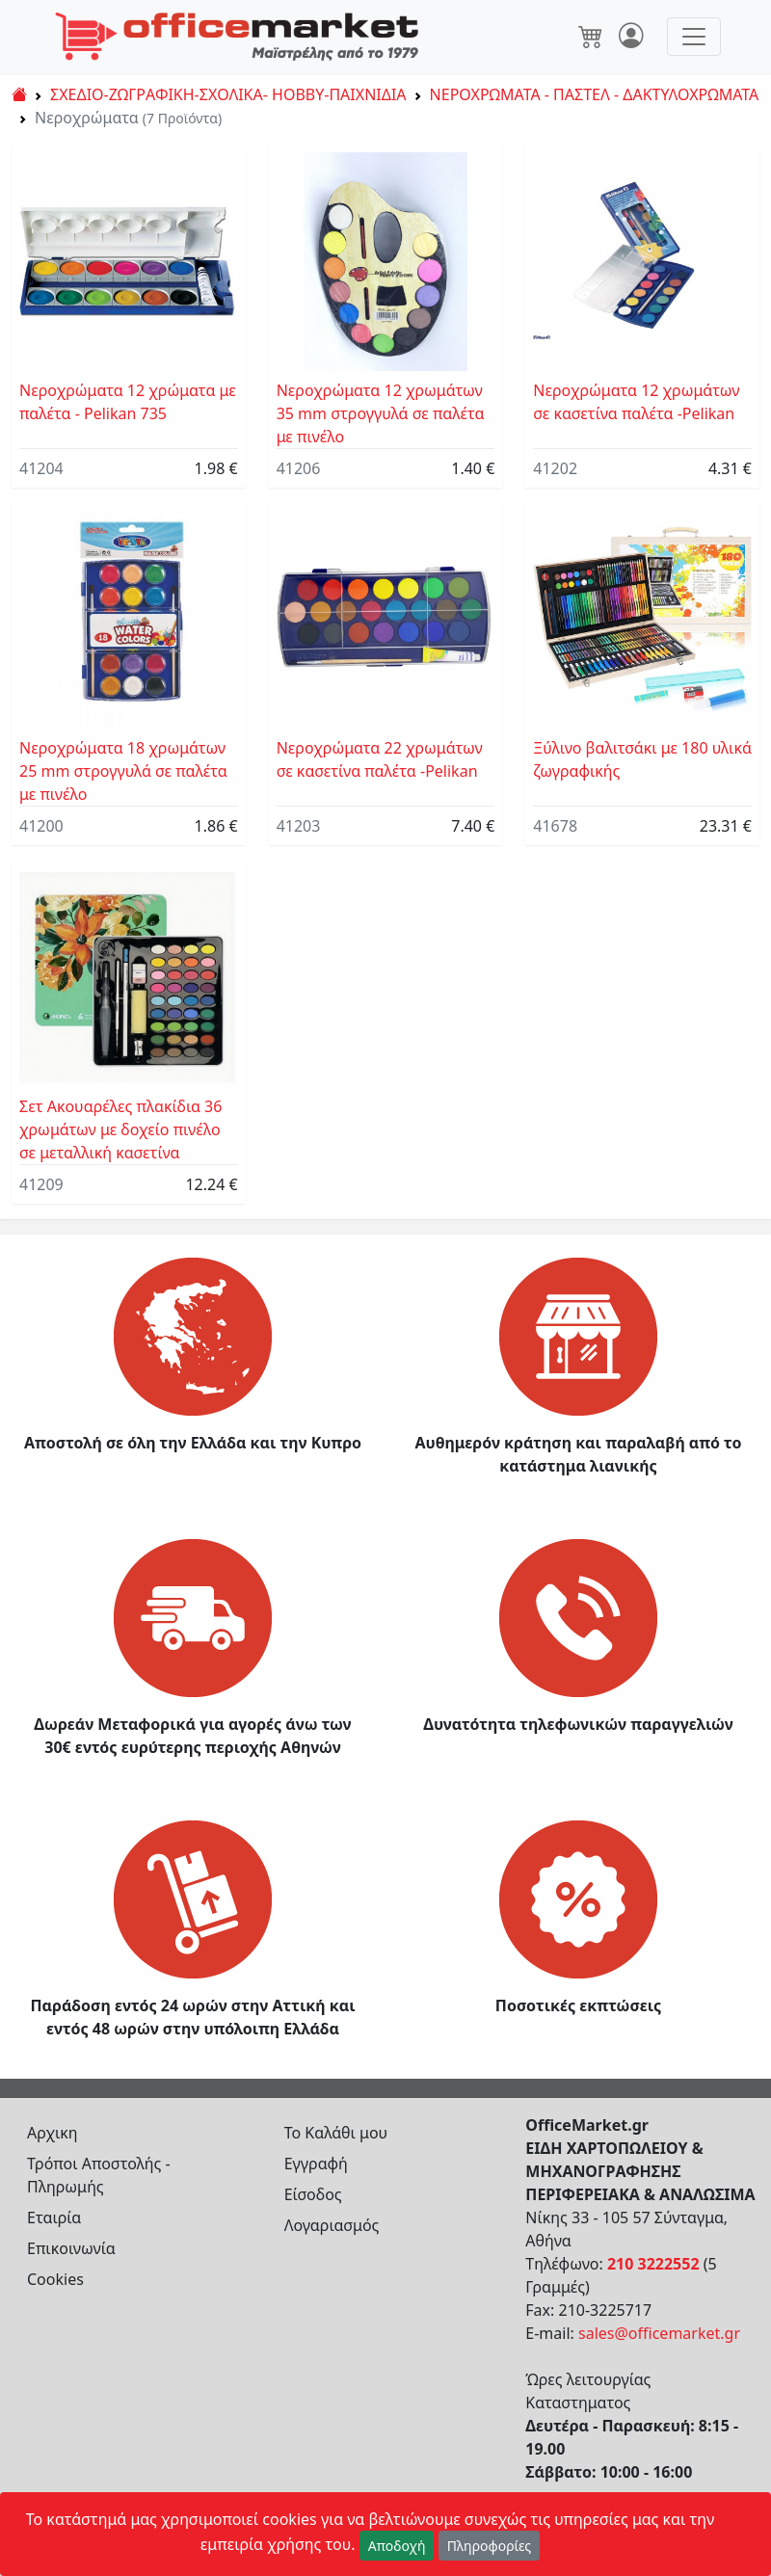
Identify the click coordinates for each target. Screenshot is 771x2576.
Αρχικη (52, 2132)
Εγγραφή (316, 2163)
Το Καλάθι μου (336, 2132)
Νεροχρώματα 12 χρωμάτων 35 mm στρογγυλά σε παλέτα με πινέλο (381, 413)
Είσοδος (313, 2194)
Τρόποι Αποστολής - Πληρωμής (99, 2175)
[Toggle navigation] (694, 36)
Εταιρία (54, 2217)
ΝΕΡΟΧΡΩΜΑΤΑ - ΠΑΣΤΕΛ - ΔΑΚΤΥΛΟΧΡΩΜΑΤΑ (594, 94)
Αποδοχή (397, 2545)
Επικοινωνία (71, 2248)
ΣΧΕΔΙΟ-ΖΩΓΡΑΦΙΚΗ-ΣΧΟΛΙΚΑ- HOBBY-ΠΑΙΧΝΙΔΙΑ (228, 94)
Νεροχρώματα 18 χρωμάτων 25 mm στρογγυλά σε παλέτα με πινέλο (123, 771)
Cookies (55, 2279)
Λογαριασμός (332, 2225)
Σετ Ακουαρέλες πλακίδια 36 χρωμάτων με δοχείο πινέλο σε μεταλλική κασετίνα (120, 1129)
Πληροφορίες (489, 2545)
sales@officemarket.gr (659, 2333)
